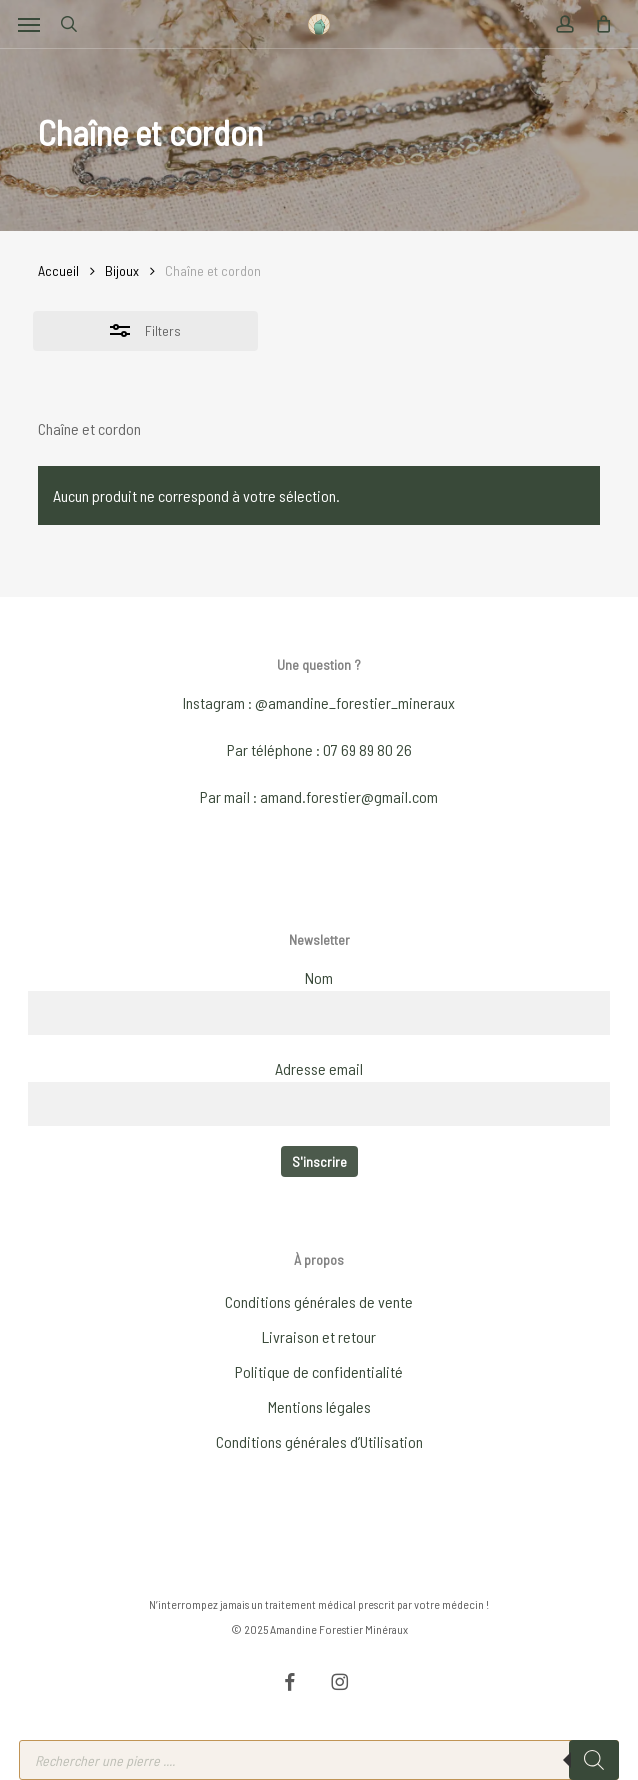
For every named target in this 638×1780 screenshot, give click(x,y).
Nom (319, 977)
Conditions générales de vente (319, 1301)
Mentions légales (319, 1406)
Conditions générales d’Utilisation (319, 1441)
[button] (29, 24)
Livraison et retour (319, 1336)
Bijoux (122, 270)
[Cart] (598, 24)
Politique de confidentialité (319, 1371)
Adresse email (319, 1068)
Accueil (58, 270)
